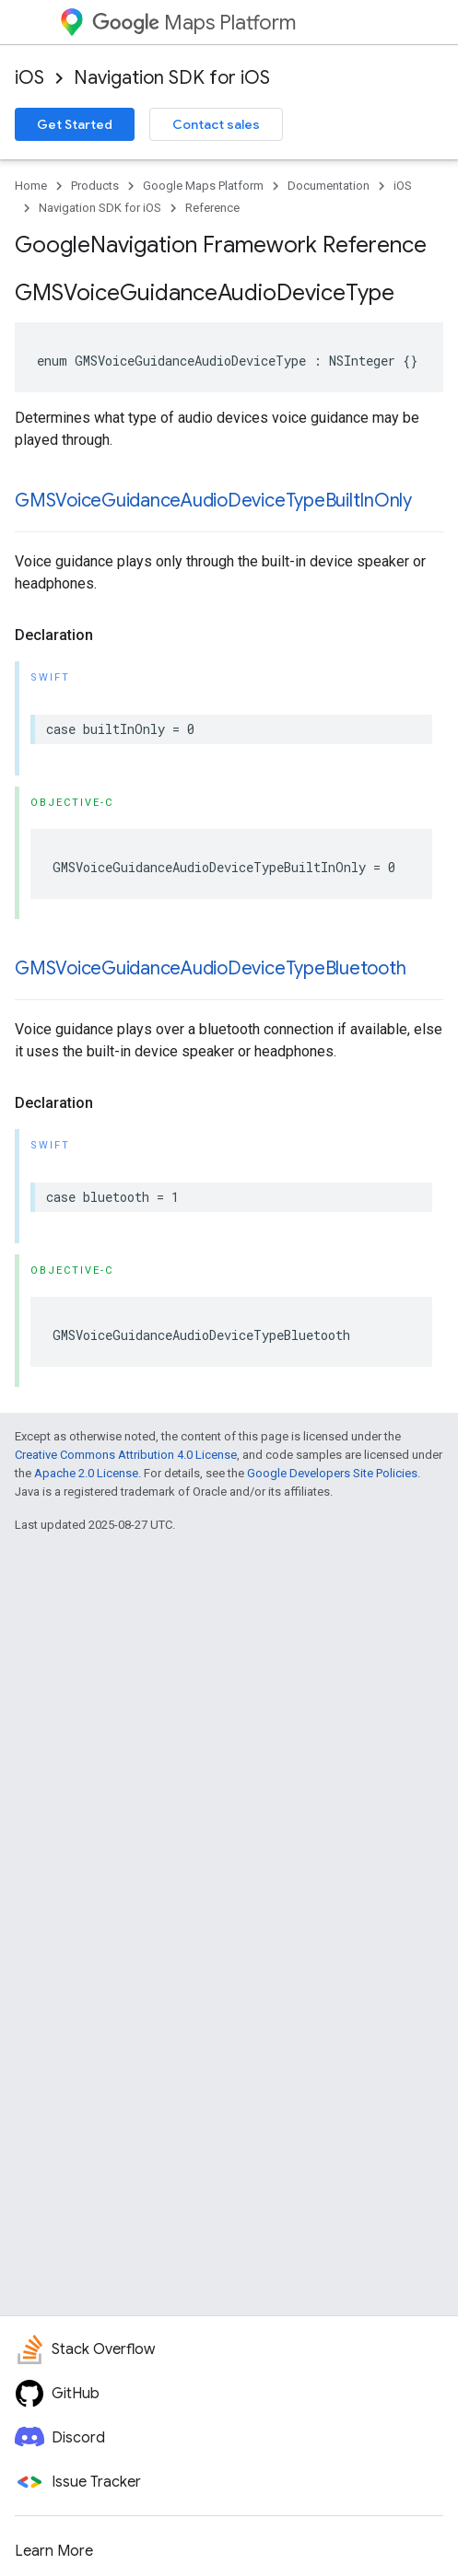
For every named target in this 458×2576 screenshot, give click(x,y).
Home (31, 185)
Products (95, 185)
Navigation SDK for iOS (172, 77)
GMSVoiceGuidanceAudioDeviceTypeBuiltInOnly (213, 500)
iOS (29, 77)
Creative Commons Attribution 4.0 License (126, 1455)
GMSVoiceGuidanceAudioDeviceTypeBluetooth (210, 968)
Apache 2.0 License (86, 1473)
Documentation (329, 185)
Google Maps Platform (203, 185)
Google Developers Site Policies (332, 1473)
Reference (212, 208)
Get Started (74, 124)
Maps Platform (194, 22)
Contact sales (216, 124)
